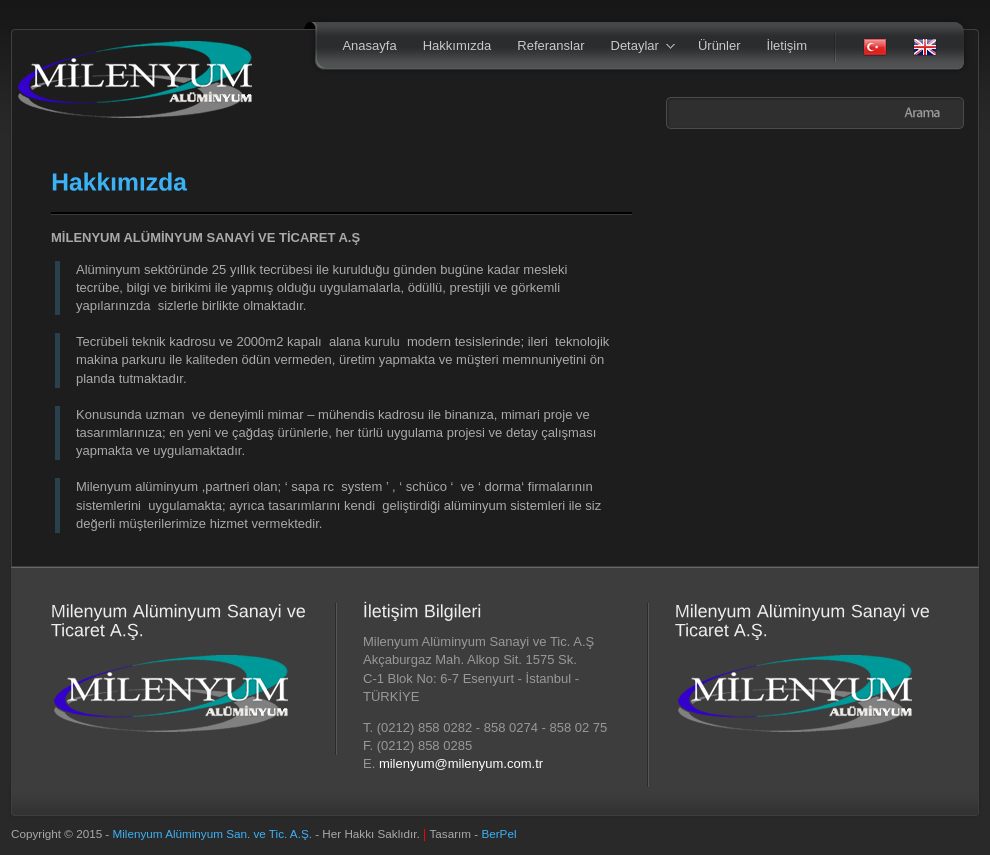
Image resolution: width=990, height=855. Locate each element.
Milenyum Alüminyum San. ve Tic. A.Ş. (214, 833)
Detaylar (636, 47)
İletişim (787, 45)
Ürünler (719, 45)
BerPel (498, 833)
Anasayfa (369, 45)
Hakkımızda (457, 45)
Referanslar (550, 45)
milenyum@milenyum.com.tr (461, 763)
